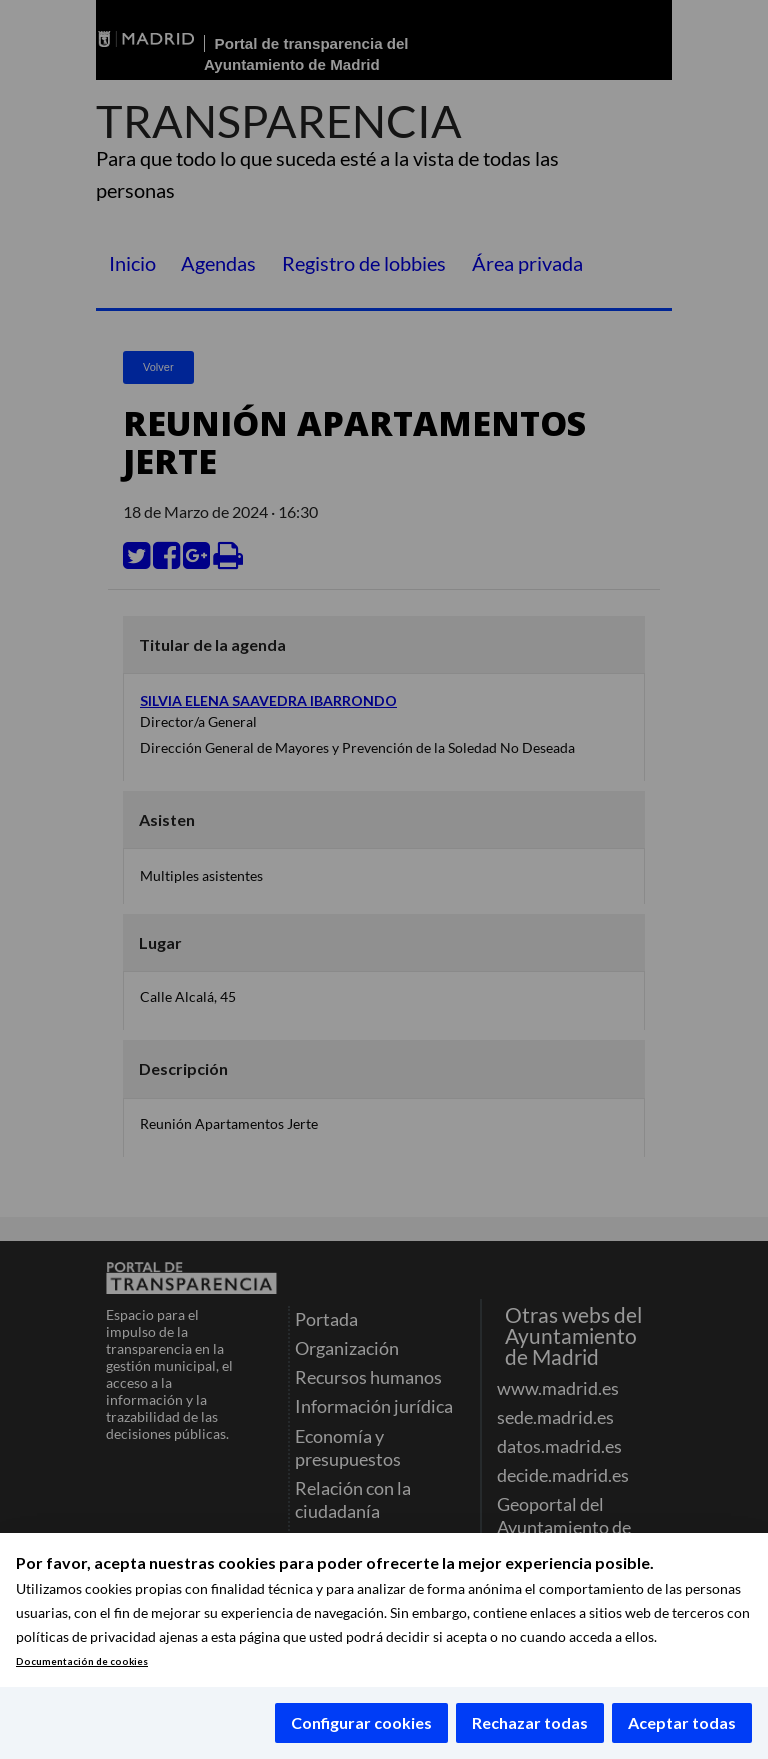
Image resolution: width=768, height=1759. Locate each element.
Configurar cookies (361, 1722)
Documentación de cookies (82, 1661)
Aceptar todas (682, 1722)
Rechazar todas (530, 1722)
